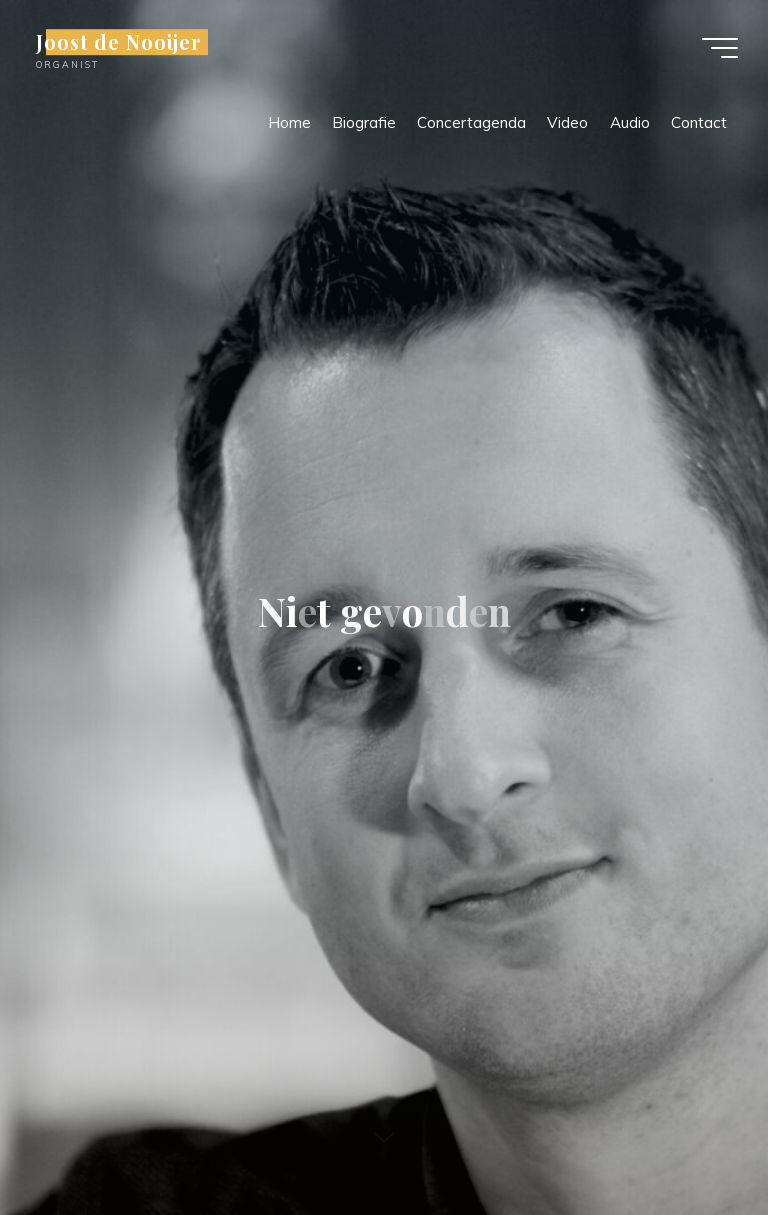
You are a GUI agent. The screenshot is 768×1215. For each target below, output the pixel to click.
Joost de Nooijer (119, 42)
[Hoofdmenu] (720, 48)
